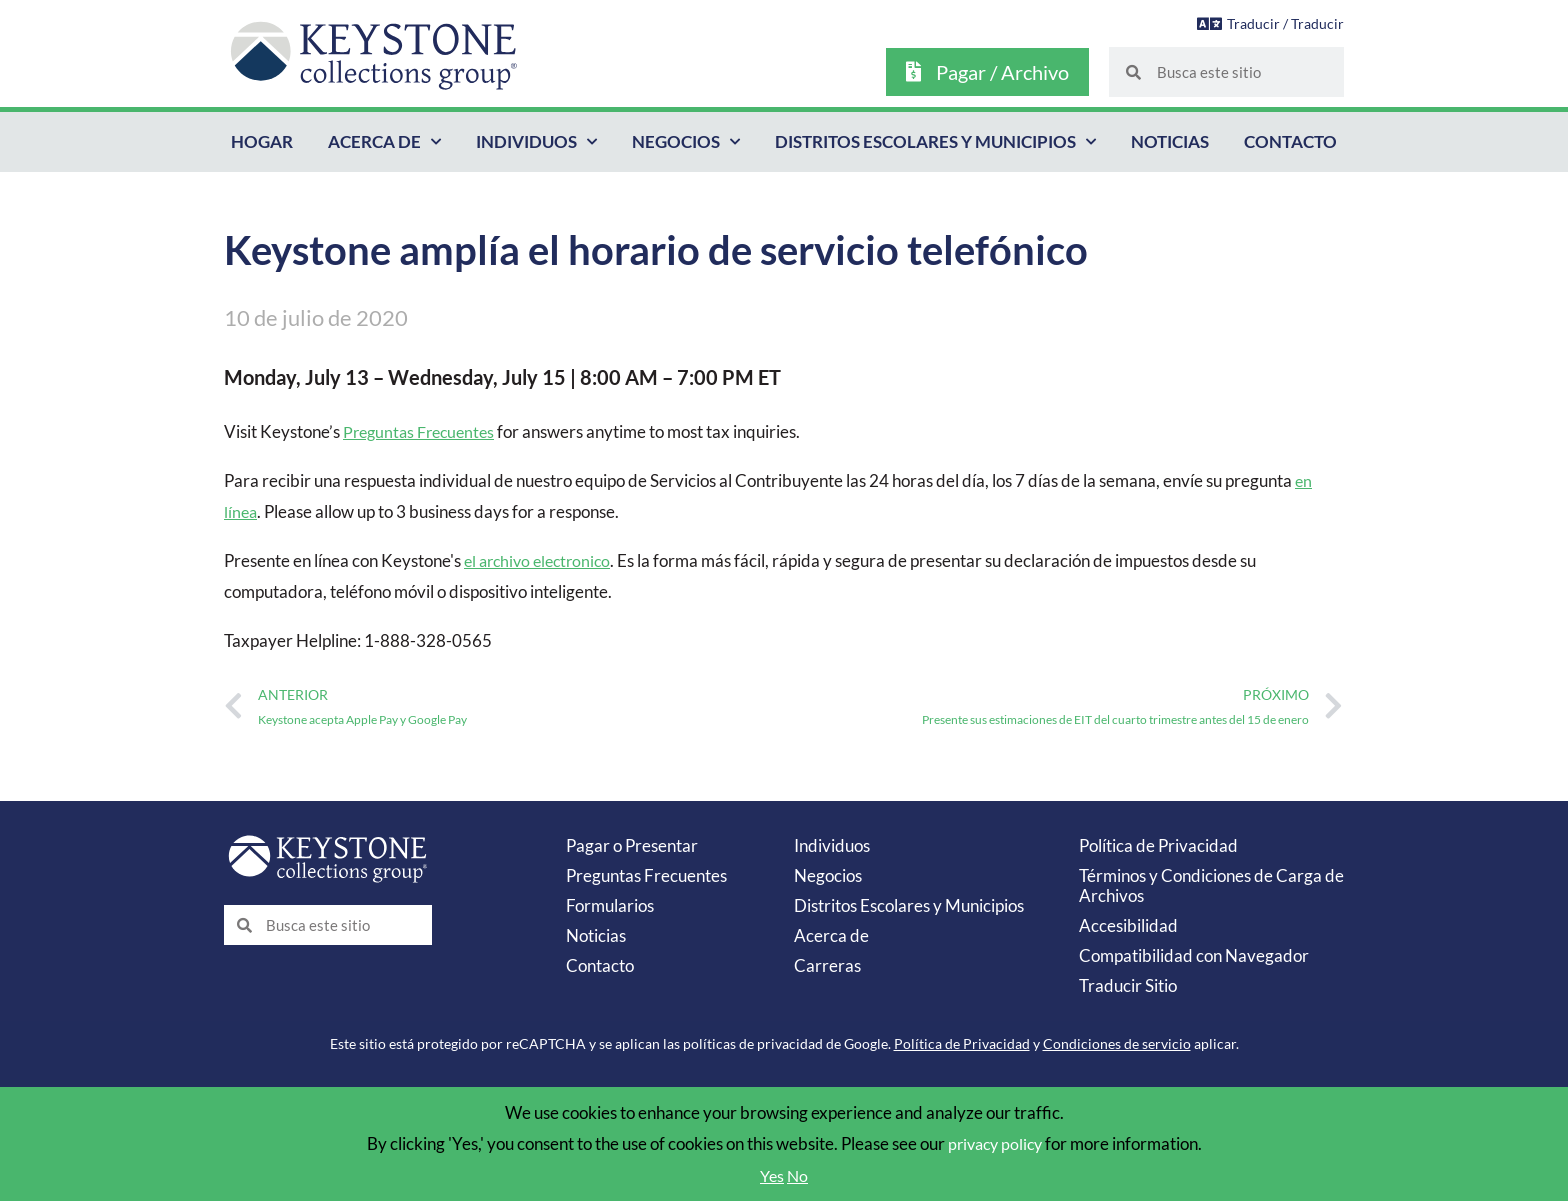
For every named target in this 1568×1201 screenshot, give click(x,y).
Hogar (262, 141)
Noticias (1170, 141)
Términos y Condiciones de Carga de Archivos (1211, 885)
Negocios (686, 142)
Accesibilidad (1128, 925)
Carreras (827, 965)
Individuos (536, 142)
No (799, 1175)
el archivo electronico (542, 560)
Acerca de (384, 142)
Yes (772, 1175)
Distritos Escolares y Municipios (935, 142)
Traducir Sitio (1128, 985)
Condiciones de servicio (1117, 1043)
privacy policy (994, 1143)
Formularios (610, 905)
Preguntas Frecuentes (423, 431)
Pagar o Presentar (632, 845)
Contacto (1290, 141)
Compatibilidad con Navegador (1194, 955)
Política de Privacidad (1158, 845)
